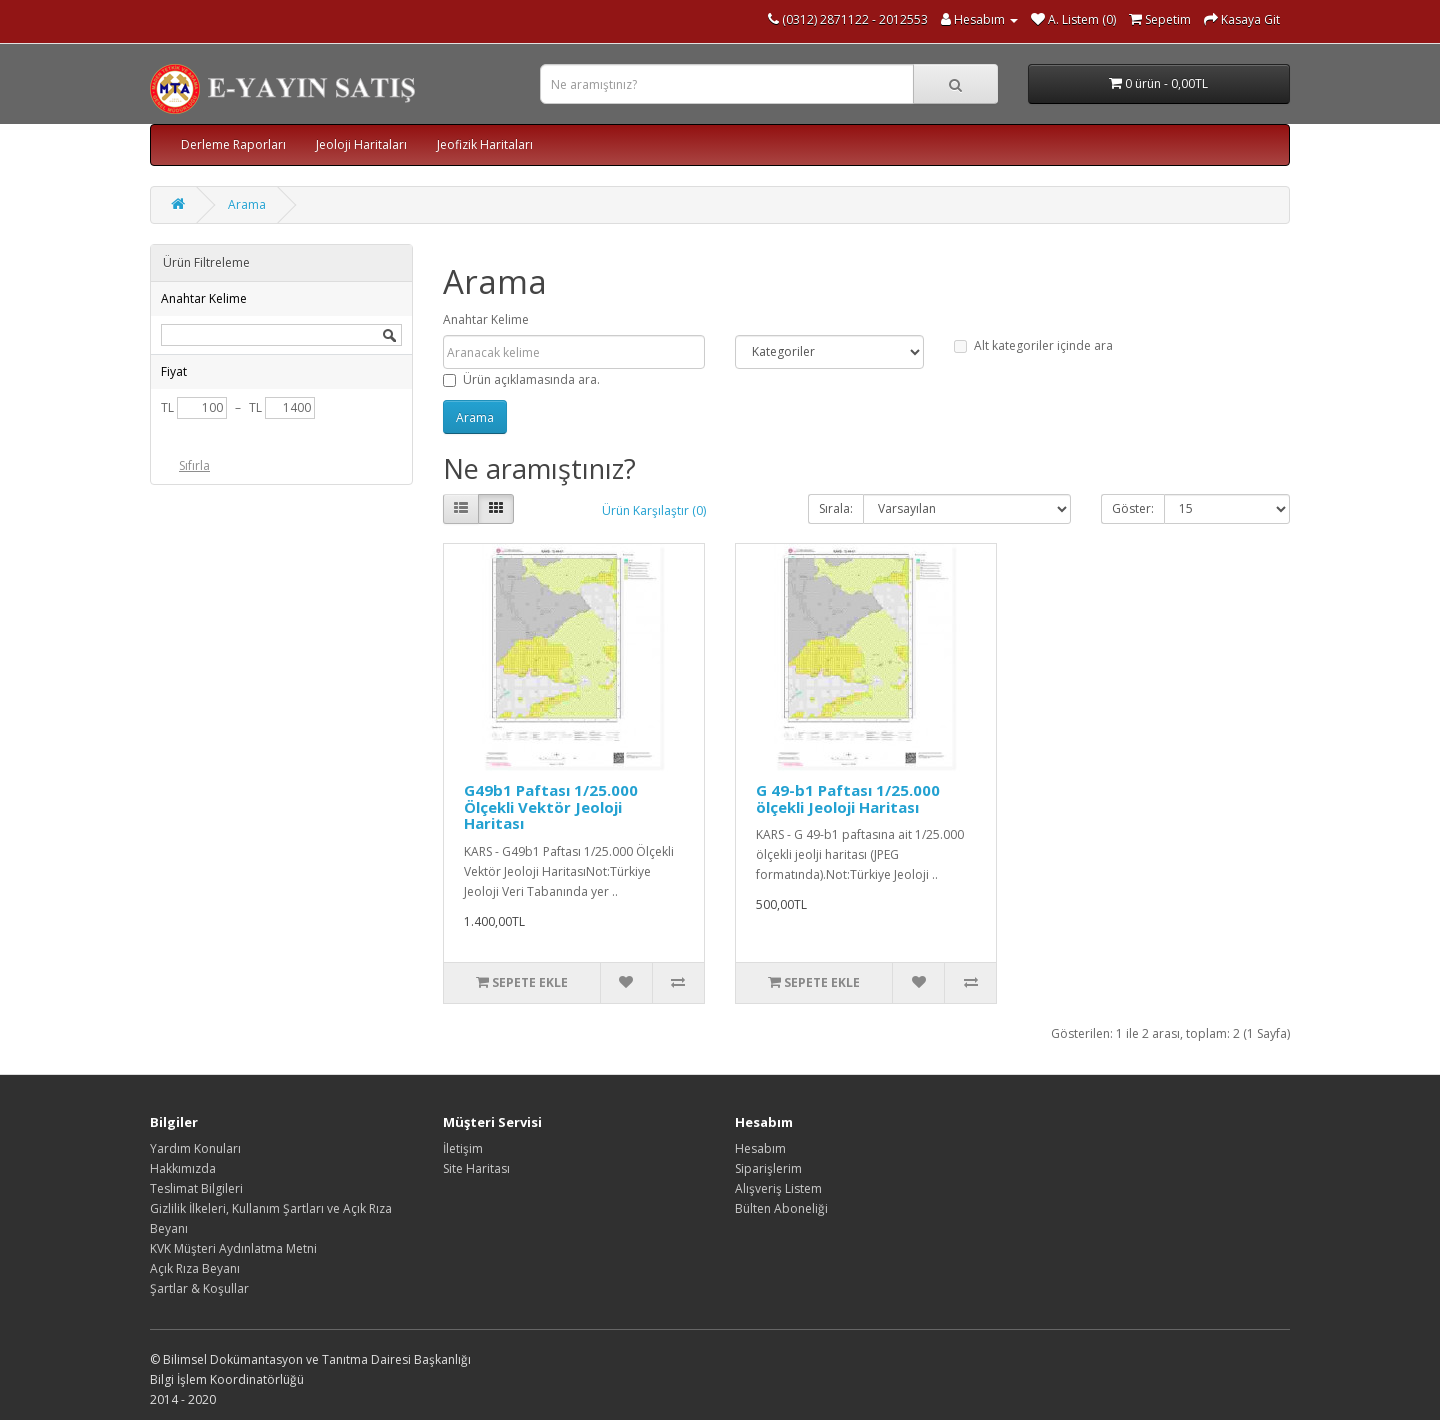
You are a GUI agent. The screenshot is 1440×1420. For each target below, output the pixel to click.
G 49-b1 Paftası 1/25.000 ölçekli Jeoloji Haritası (848, 798)
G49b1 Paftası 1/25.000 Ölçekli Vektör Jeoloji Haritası (551, 806)
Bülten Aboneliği (781, 1208)
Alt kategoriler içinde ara (1033, 345)
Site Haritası (476, 1168)
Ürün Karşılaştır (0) (654, 510)
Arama (247, 204)
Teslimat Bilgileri (196, 1188)
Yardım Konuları (195, 1148)
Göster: (1133, 508)
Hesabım (760, 1148)
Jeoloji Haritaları (361, 144)
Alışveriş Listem (778, 1188)
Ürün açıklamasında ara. (521, 379)
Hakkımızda (183, 1168)
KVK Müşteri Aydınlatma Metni (233, 1248)
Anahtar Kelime (486, 319)
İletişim (463, 1148)
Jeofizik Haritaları (485, 144)
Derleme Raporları (233, 144)
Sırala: (836, 508)
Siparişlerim (768, 1168)
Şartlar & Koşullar (199, 1288)
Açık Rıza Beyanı (195, 1268)
